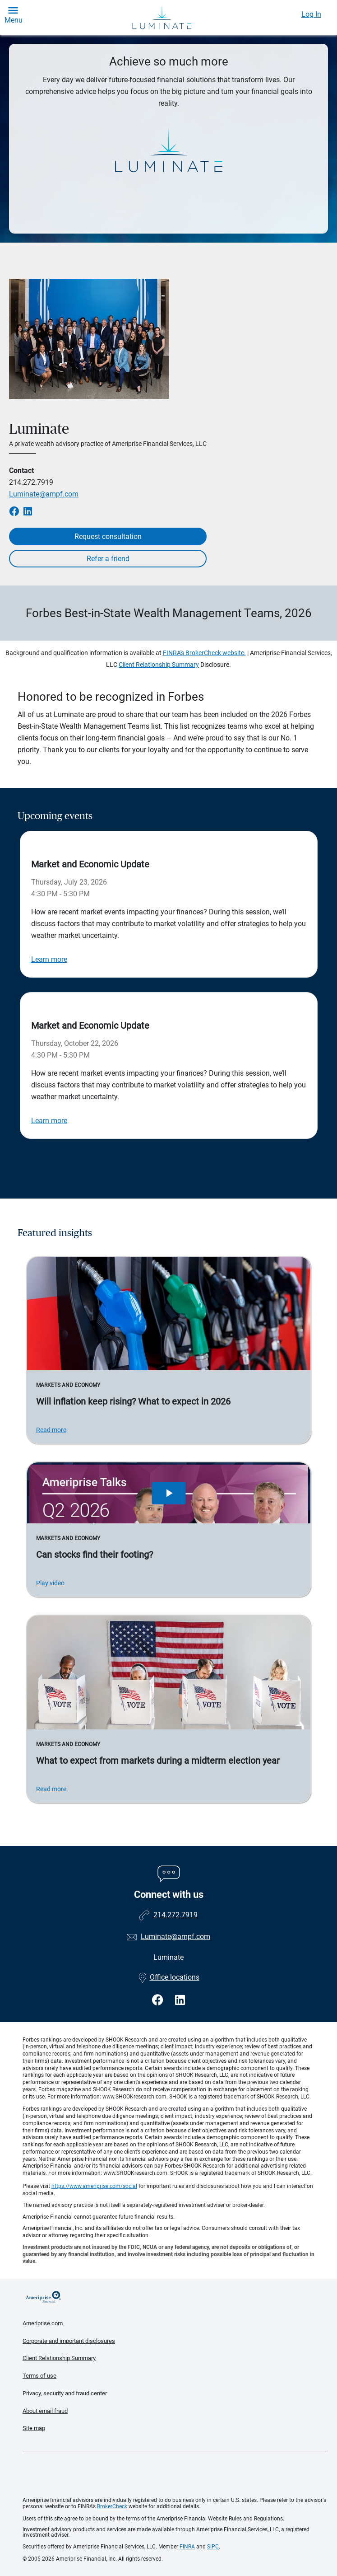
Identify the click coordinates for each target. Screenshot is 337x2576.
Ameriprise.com (43, 2323)
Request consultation (108, 536)
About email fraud (45, 2410)
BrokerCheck (112, 2506)
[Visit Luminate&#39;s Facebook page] (159, 2000)
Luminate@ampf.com (43, 494)
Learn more (49, 959)
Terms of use (39, 2375)
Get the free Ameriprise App (175, 2474)
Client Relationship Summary (159, 664)
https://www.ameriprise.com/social (94, 2186)
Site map (34, 2428)
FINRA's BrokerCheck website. (204, 652)
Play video (50, 1583)
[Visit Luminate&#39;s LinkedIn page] (180, 2000)
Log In (311, 14)
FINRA (187, 2546)
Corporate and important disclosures (69, 2340)
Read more (51, 1429)
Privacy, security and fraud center (65, 2393)
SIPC (213, 2546)
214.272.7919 (31, 482)
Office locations (168, 1977)
